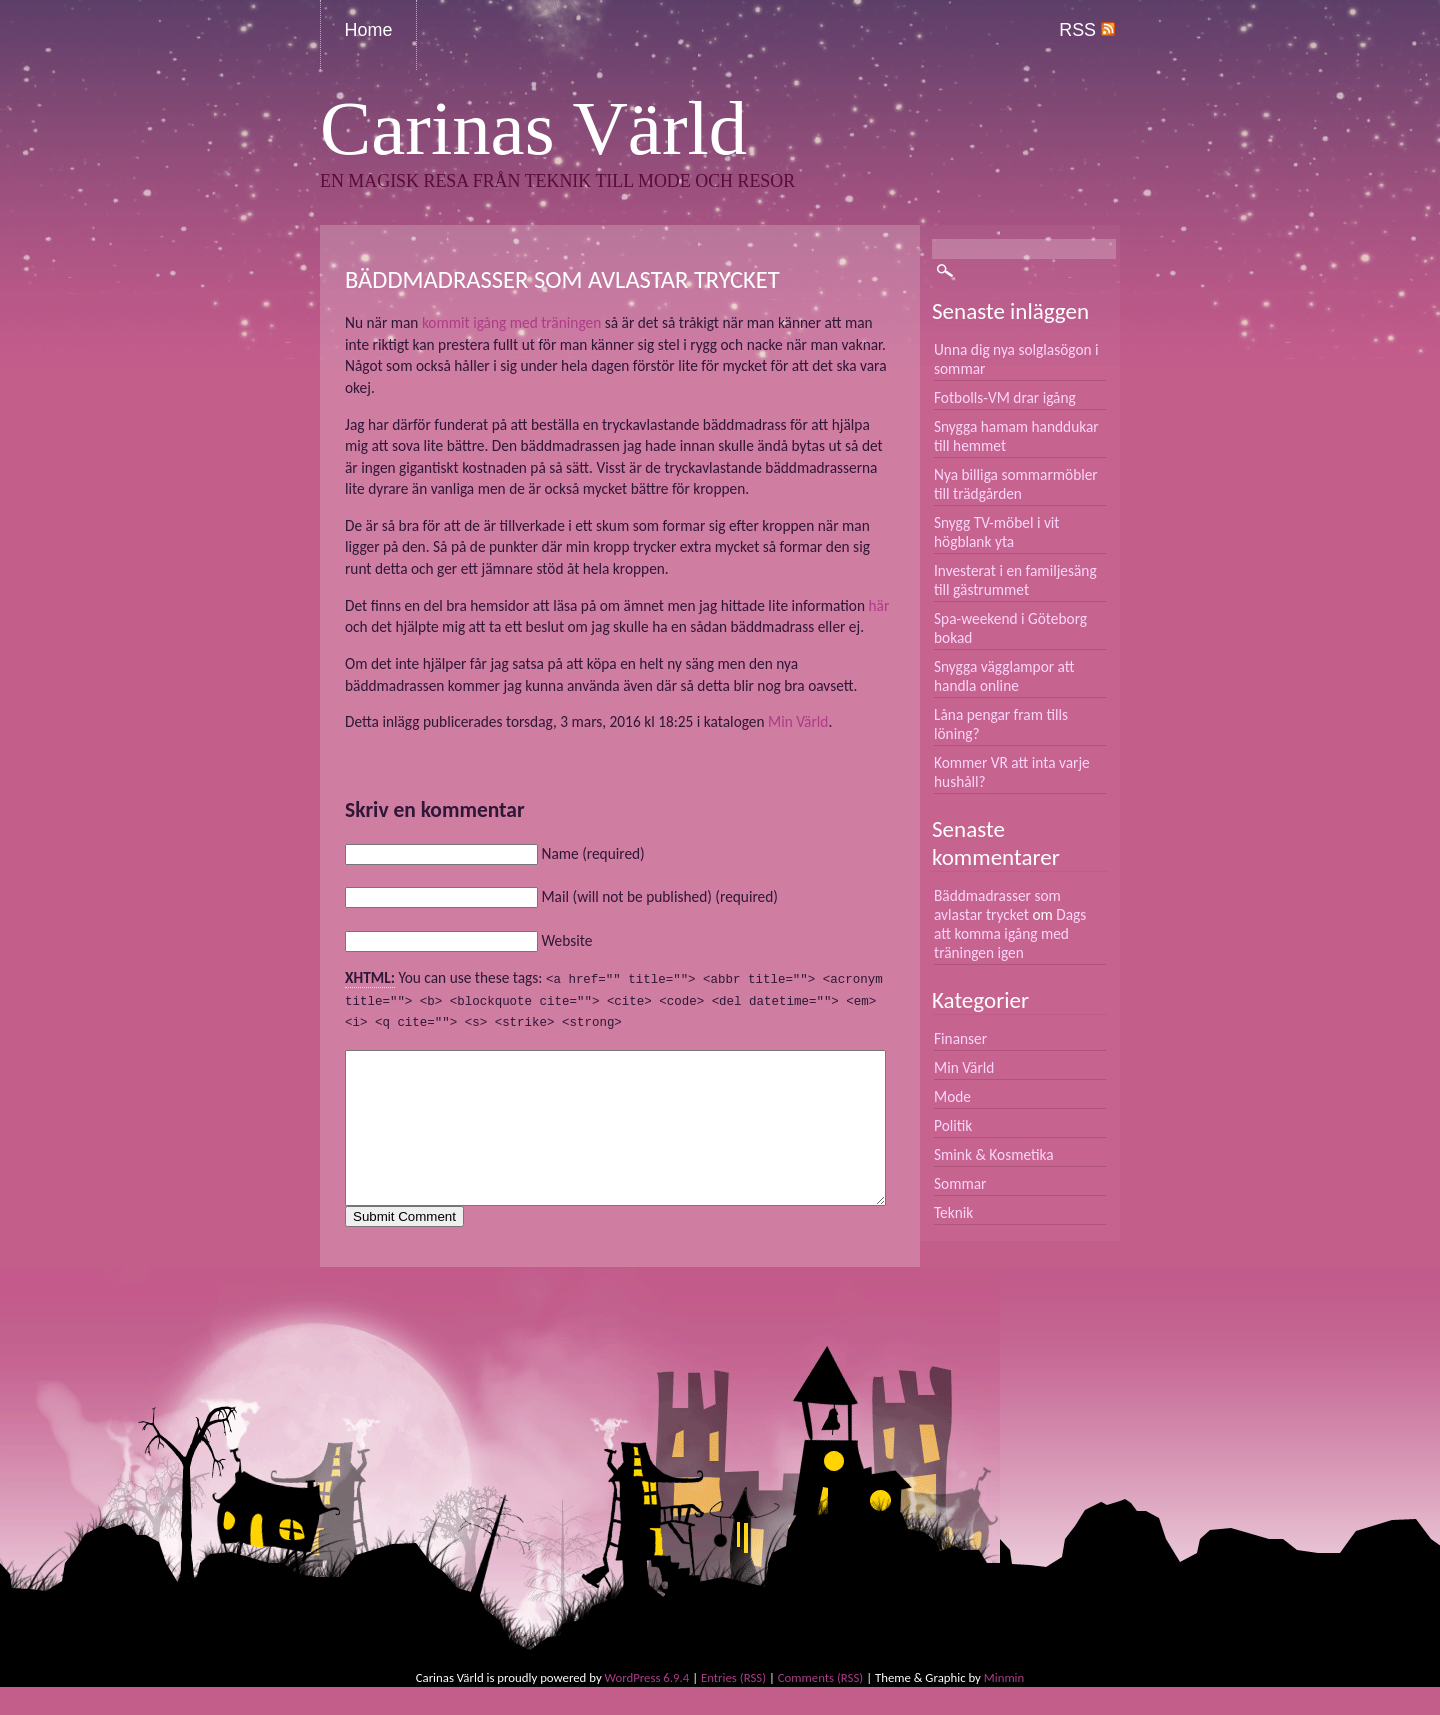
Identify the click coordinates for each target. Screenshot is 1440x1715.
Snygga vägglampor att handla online (1004, 676)
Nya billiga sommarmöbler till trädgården (1016, 484)
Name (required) (592, 853)
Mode (952, 1096)
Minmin (1004, 1705)
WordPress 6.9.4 (647, 1705)
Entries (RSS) (733, 1705)
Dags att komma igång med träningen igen (1010, 933)
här (879, 605)
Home (369, 30)
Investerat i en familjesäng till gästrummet (1015, 580)
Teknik (953, 1212)
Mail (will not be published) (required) (659, 896)
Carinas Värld (533, 128)
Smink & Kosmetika (994, 1154)
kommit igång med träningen (511, 322)
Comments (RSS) (820, 1705)
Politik (953, 1125)
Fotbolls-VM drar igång (1005, 397)
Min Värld (798, 721)
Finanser (960, 1038)
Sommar (960, 1183)
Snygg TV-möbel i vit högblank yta (997, 532)
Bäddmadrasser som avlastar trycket (997, 905)
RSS (1087, 30)
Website (566, 940)
